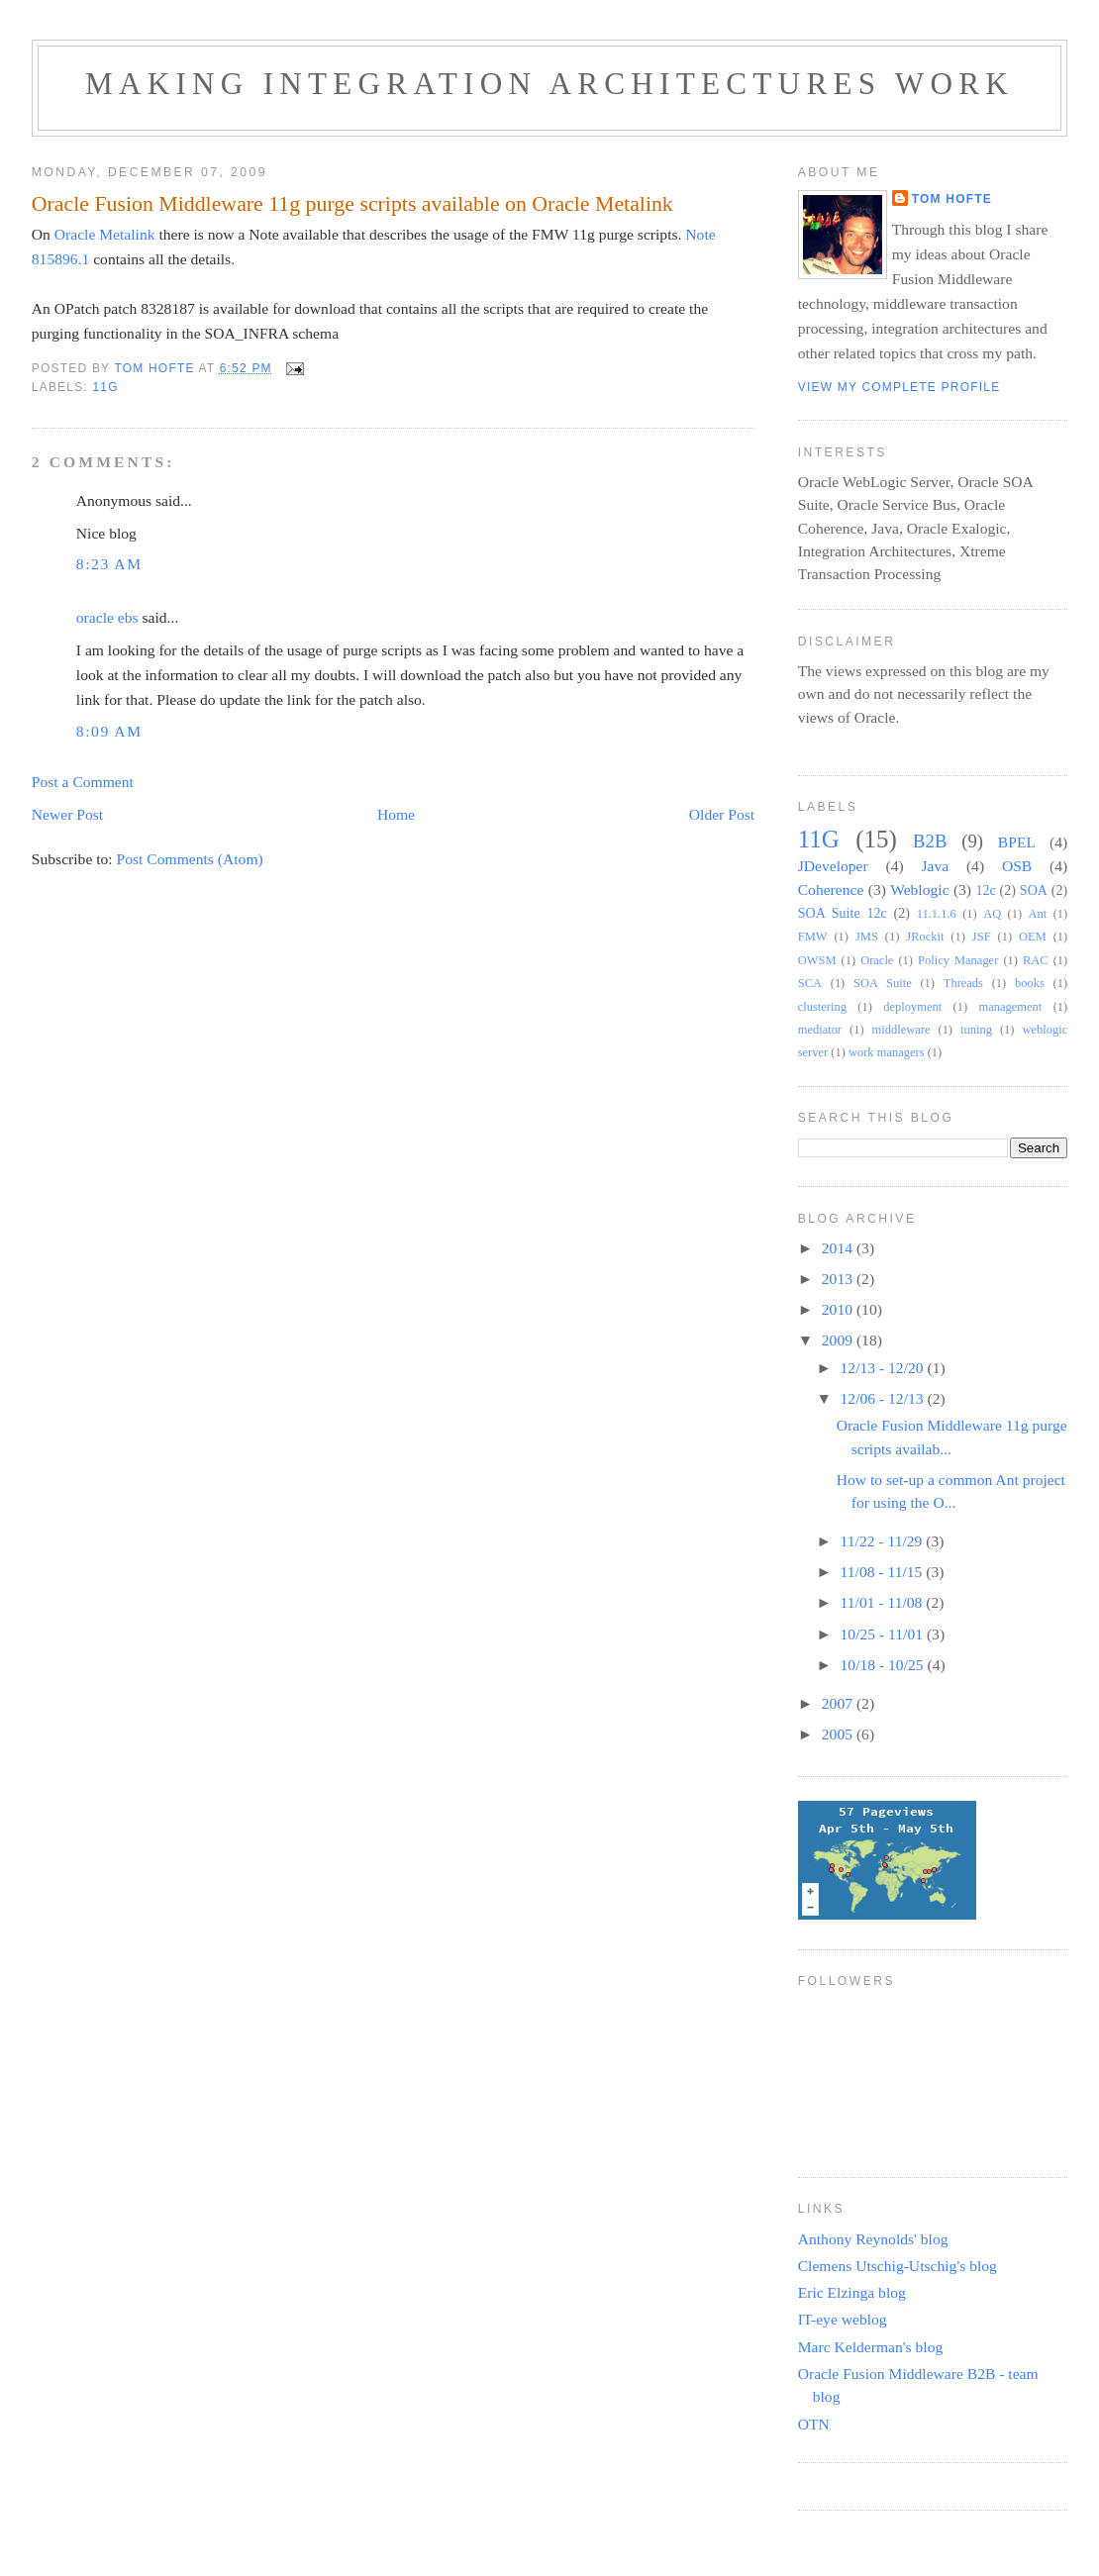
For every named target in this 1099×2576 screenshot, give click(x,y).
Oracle (876, 960)
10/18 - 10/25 (884, 1664)
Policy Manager (958, 960)
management (1011, 1007)
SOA (1034, 890)
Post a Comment (83, 781)
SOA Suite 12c (842, 913)
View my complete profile (899, 387)
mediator (820, 1030)
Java (935, 865)
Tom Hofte (952, 199)
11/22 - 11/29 (884, 1541)
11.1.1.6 (936, 914)
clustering (822, 1007)
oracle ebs (107, 617)
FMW (813, 936)
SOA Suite (882, 983)
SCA (810, 983)
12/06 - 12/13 (884, 1398)
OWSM (817, 960)
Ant (1038, 914)
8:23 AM (109, 563)
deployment (912, 1007)
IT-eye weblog (842, 2319)
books (1030, 983)
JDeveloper (833, 865)
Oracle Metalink (104, 234)
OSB (1017, 865)
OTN (814, 2424)
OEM (1033, 936)
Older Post (721, 814)
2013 (839, 1278)
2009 (839, 1340)
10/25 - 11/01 (884, 1634)
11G (105, 387)
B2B (930, 841)
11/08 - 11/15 (884, 1571)
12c (985, 890)
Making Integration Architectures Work (549, 83)
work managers (887, 1052)
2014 (839, 1247)
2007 (839, 1703)
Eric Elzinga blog (852, 2292)
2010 (839, 1309)
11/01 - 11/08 (884, 1602)
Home (396, 814)
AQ (992, 914)
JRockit (925, 936)
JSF (981, 936)
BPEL (1017, 842)
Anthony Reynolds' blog (873, 2238)
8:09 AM (109, 731)
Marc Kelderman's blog (871, 2346)
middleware (901, 1030)
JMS (866, 936)
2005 (839, 1734)
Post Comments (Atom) (190, 858)
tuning (976, 1030)
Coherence (831, 889)
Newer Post (67, 814)
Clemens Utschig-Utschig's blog (897, 2265)
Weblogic (919, 889)
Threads (963, 983)
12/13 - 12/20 (884, 1367)
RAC (1036, 960)
